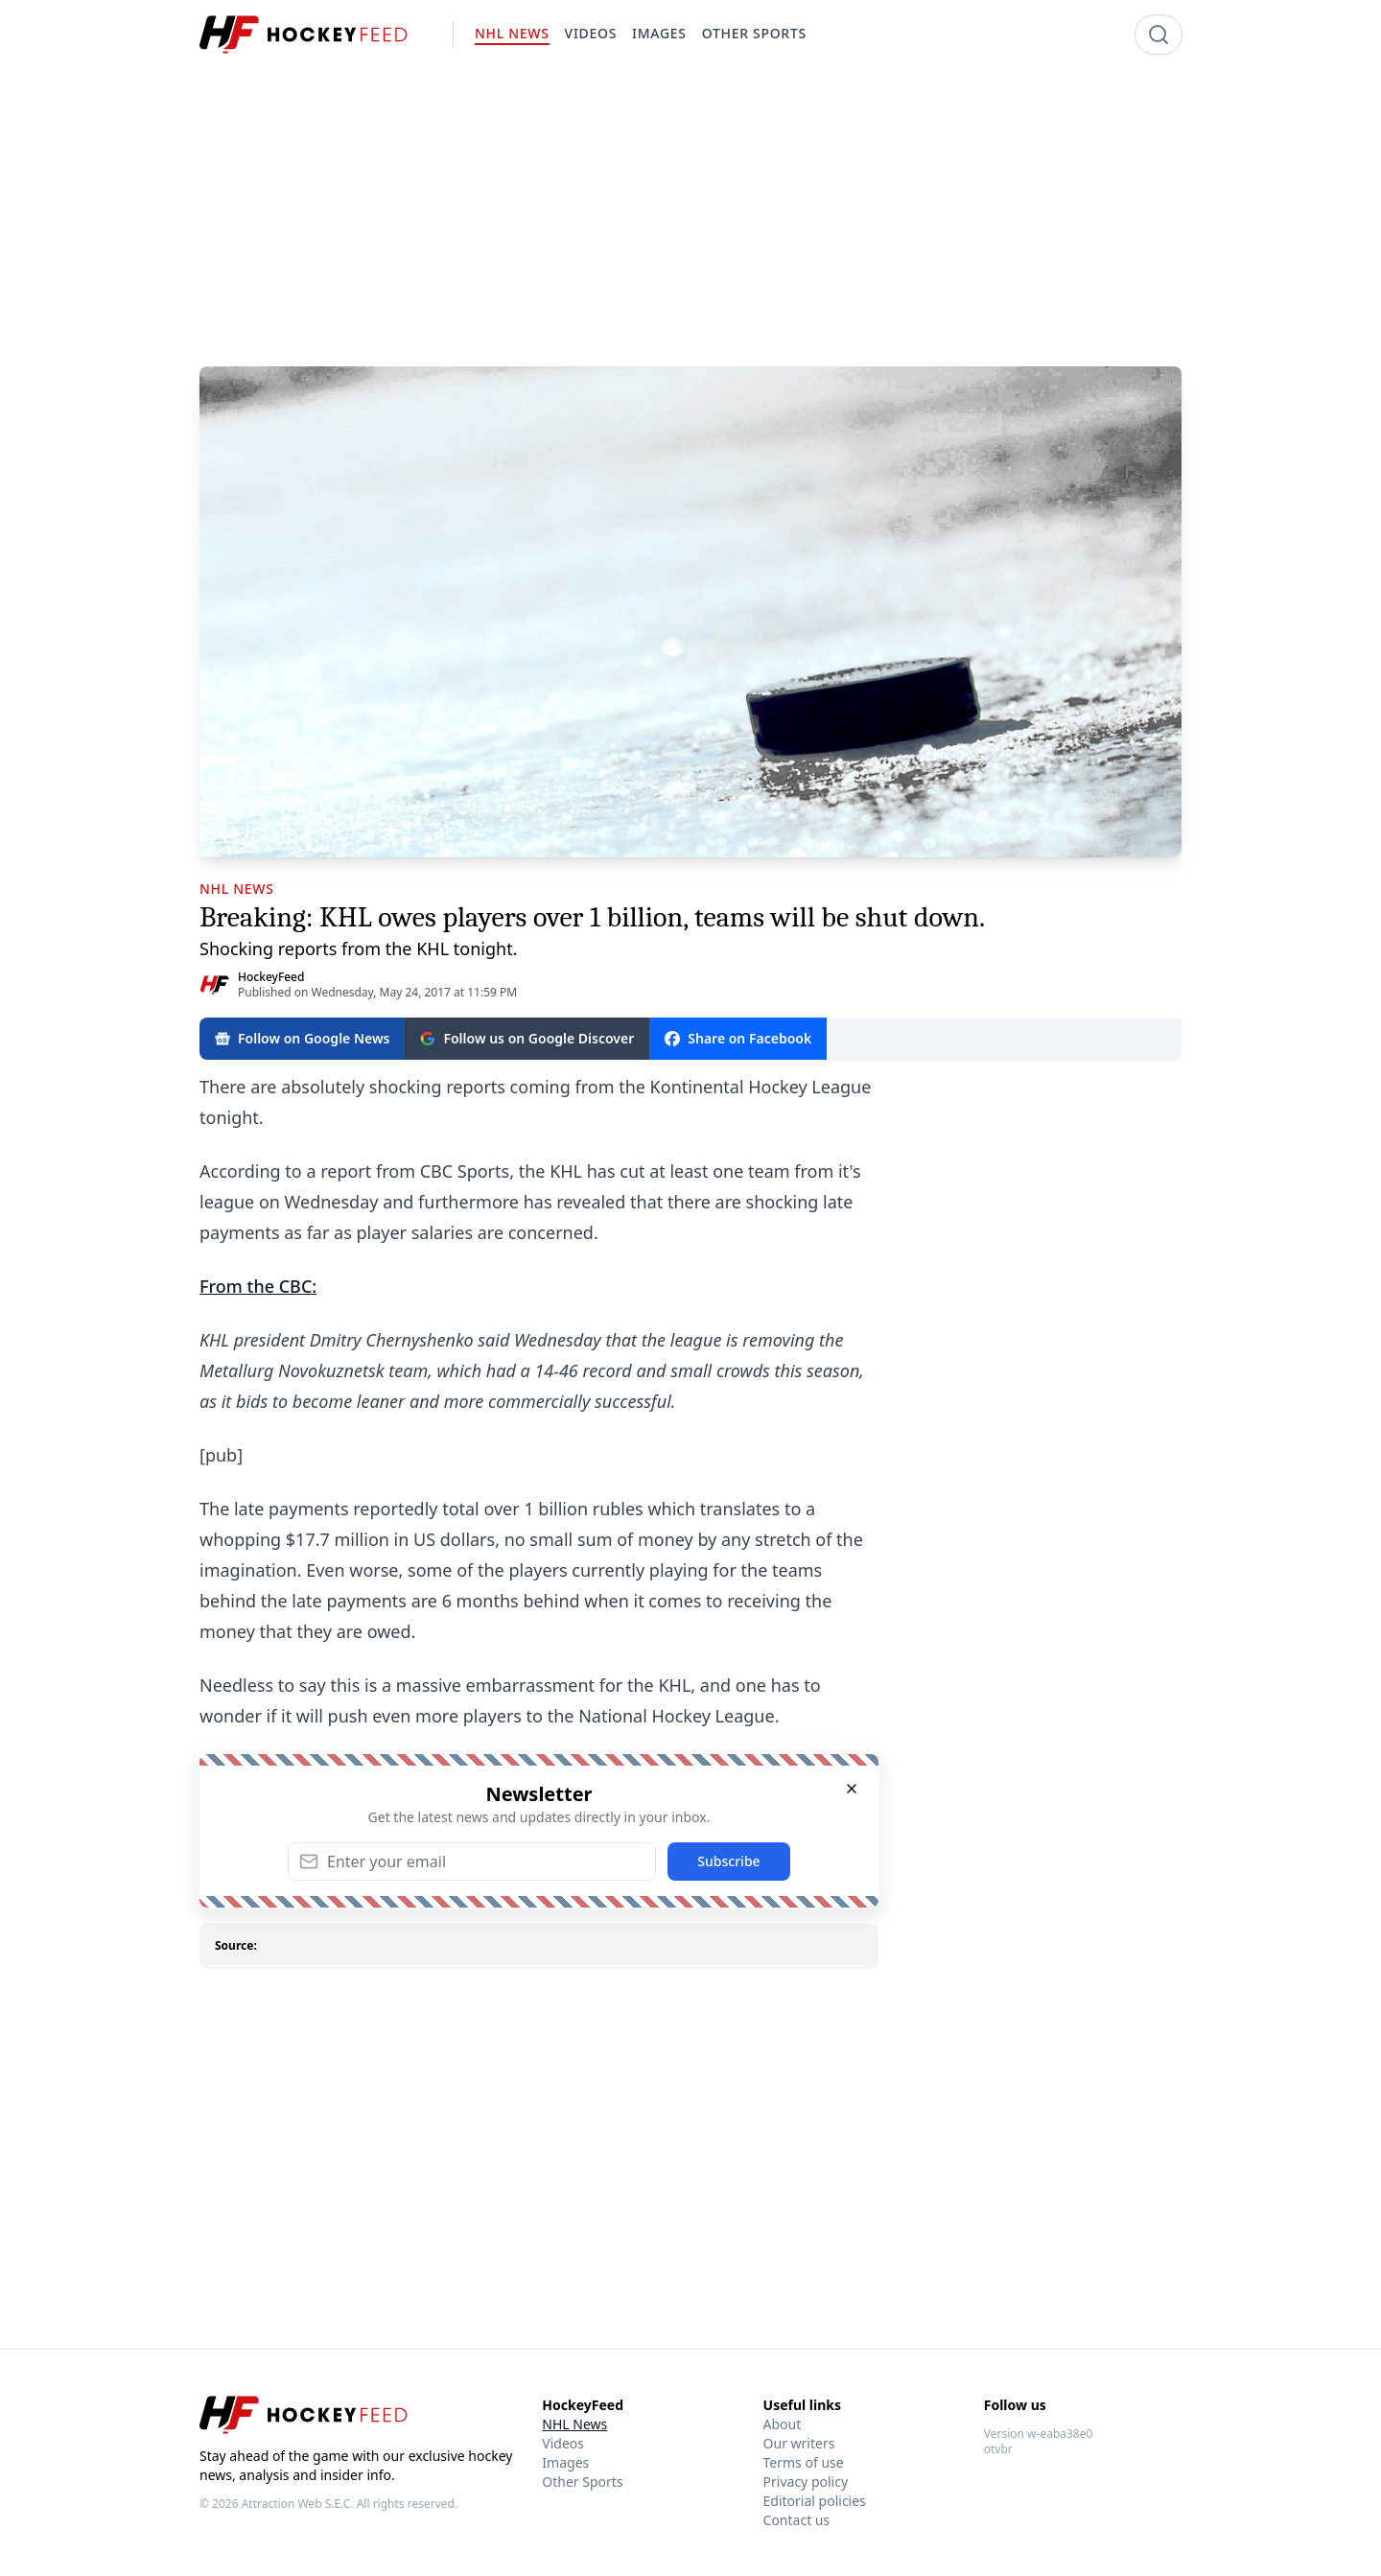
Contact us (797, 2520)
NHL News (574, 2424)
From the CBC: (257, 1286)
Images (565, 2462)
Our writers (799, 2443)
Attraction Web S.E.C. (298, 2503)
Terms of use (803, 2462)
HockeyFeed (271, 977)
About (782, 2424)
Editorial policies (814, 2501)
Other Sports (582, 2481)
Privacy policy (806, 2481)
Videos (563, 2443)
